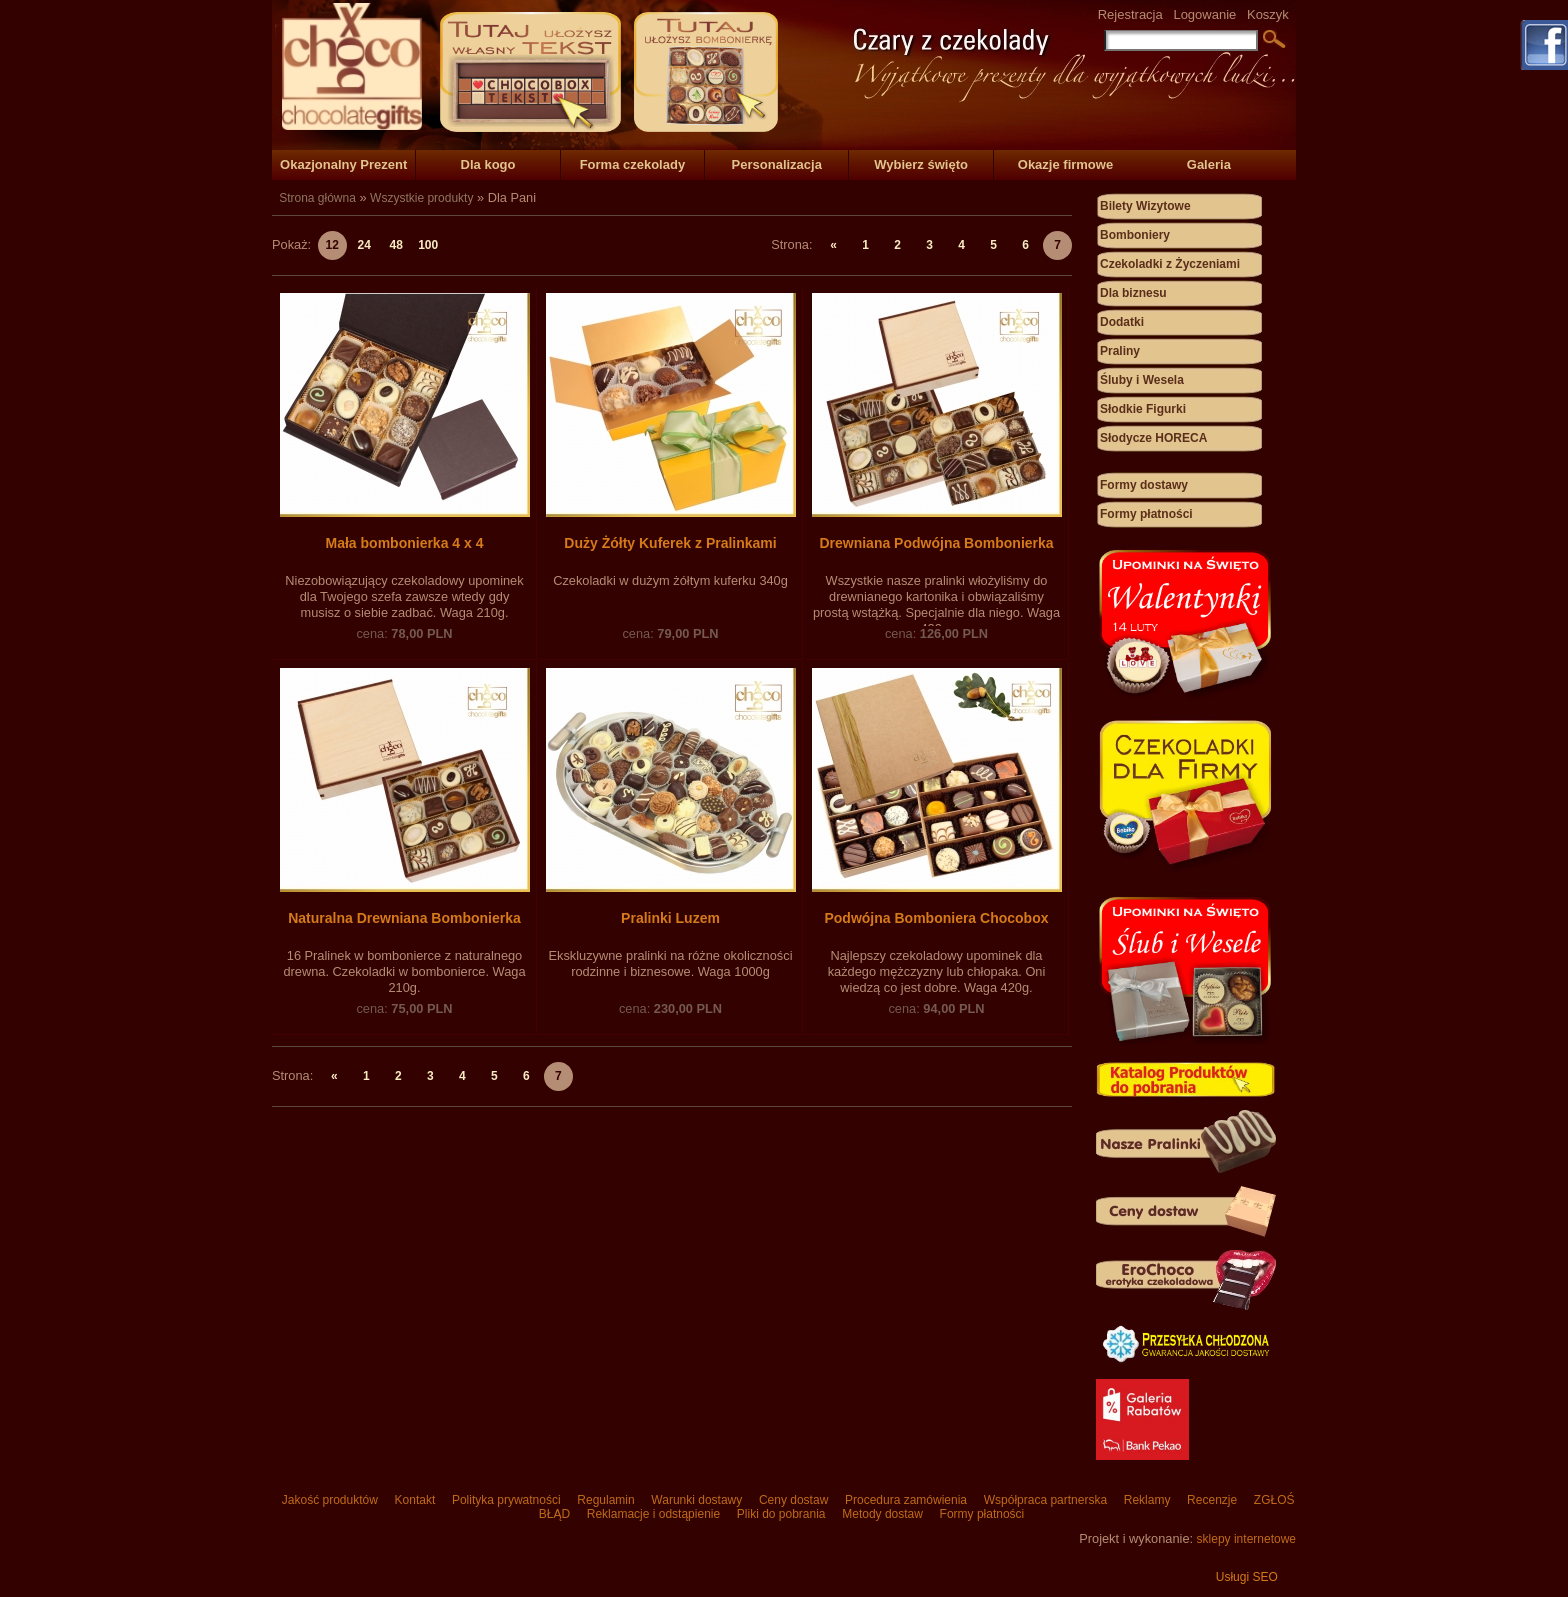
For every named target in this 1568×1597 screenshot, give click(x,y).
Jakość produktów (329, 1500)
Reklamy (1146, 1500)
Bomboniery (1135, 235)
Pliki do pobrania (780, 1514)
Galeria (1209, 164)
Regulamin (606, 1500)
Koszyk (1268, 14)
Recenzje (1212, 1500)
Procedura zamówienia (906, 1500)
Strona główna (317, 198)
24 (364, 245)
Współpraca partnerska (1045, 1500)
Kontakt (414, 1500)
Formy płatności (1146, 514)
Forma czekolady (633, 164)
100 (428, 245)
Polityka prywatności (506, 1500)
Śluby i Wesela (1142, 380)
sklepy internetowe (1246, 1539)
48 (396, 245)
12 (332, 245)
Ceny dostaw (794, 1500)
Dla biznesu (1133, 293)
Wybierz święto (921, 164)
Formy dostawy (1144, 485)
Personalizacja (777, 164)
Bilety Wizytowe (1145, 206)
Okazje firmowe (1065, 164)
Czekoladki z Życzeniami (1170, 264)
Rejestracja (1130, 14)
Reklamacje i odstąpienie (653, 1514)
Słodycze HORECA (1153, 438)
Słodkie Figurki (1143, 409)
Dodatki (1122, 322)
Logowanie (1204, 14)
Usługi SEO (1247, 1577)
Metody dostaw (882, 1514)
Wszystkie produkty (421, 198)
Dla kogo (488, 164)
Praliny (1120, 351)
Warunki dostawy (697, 1500)
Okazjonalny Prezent (343, 164)
